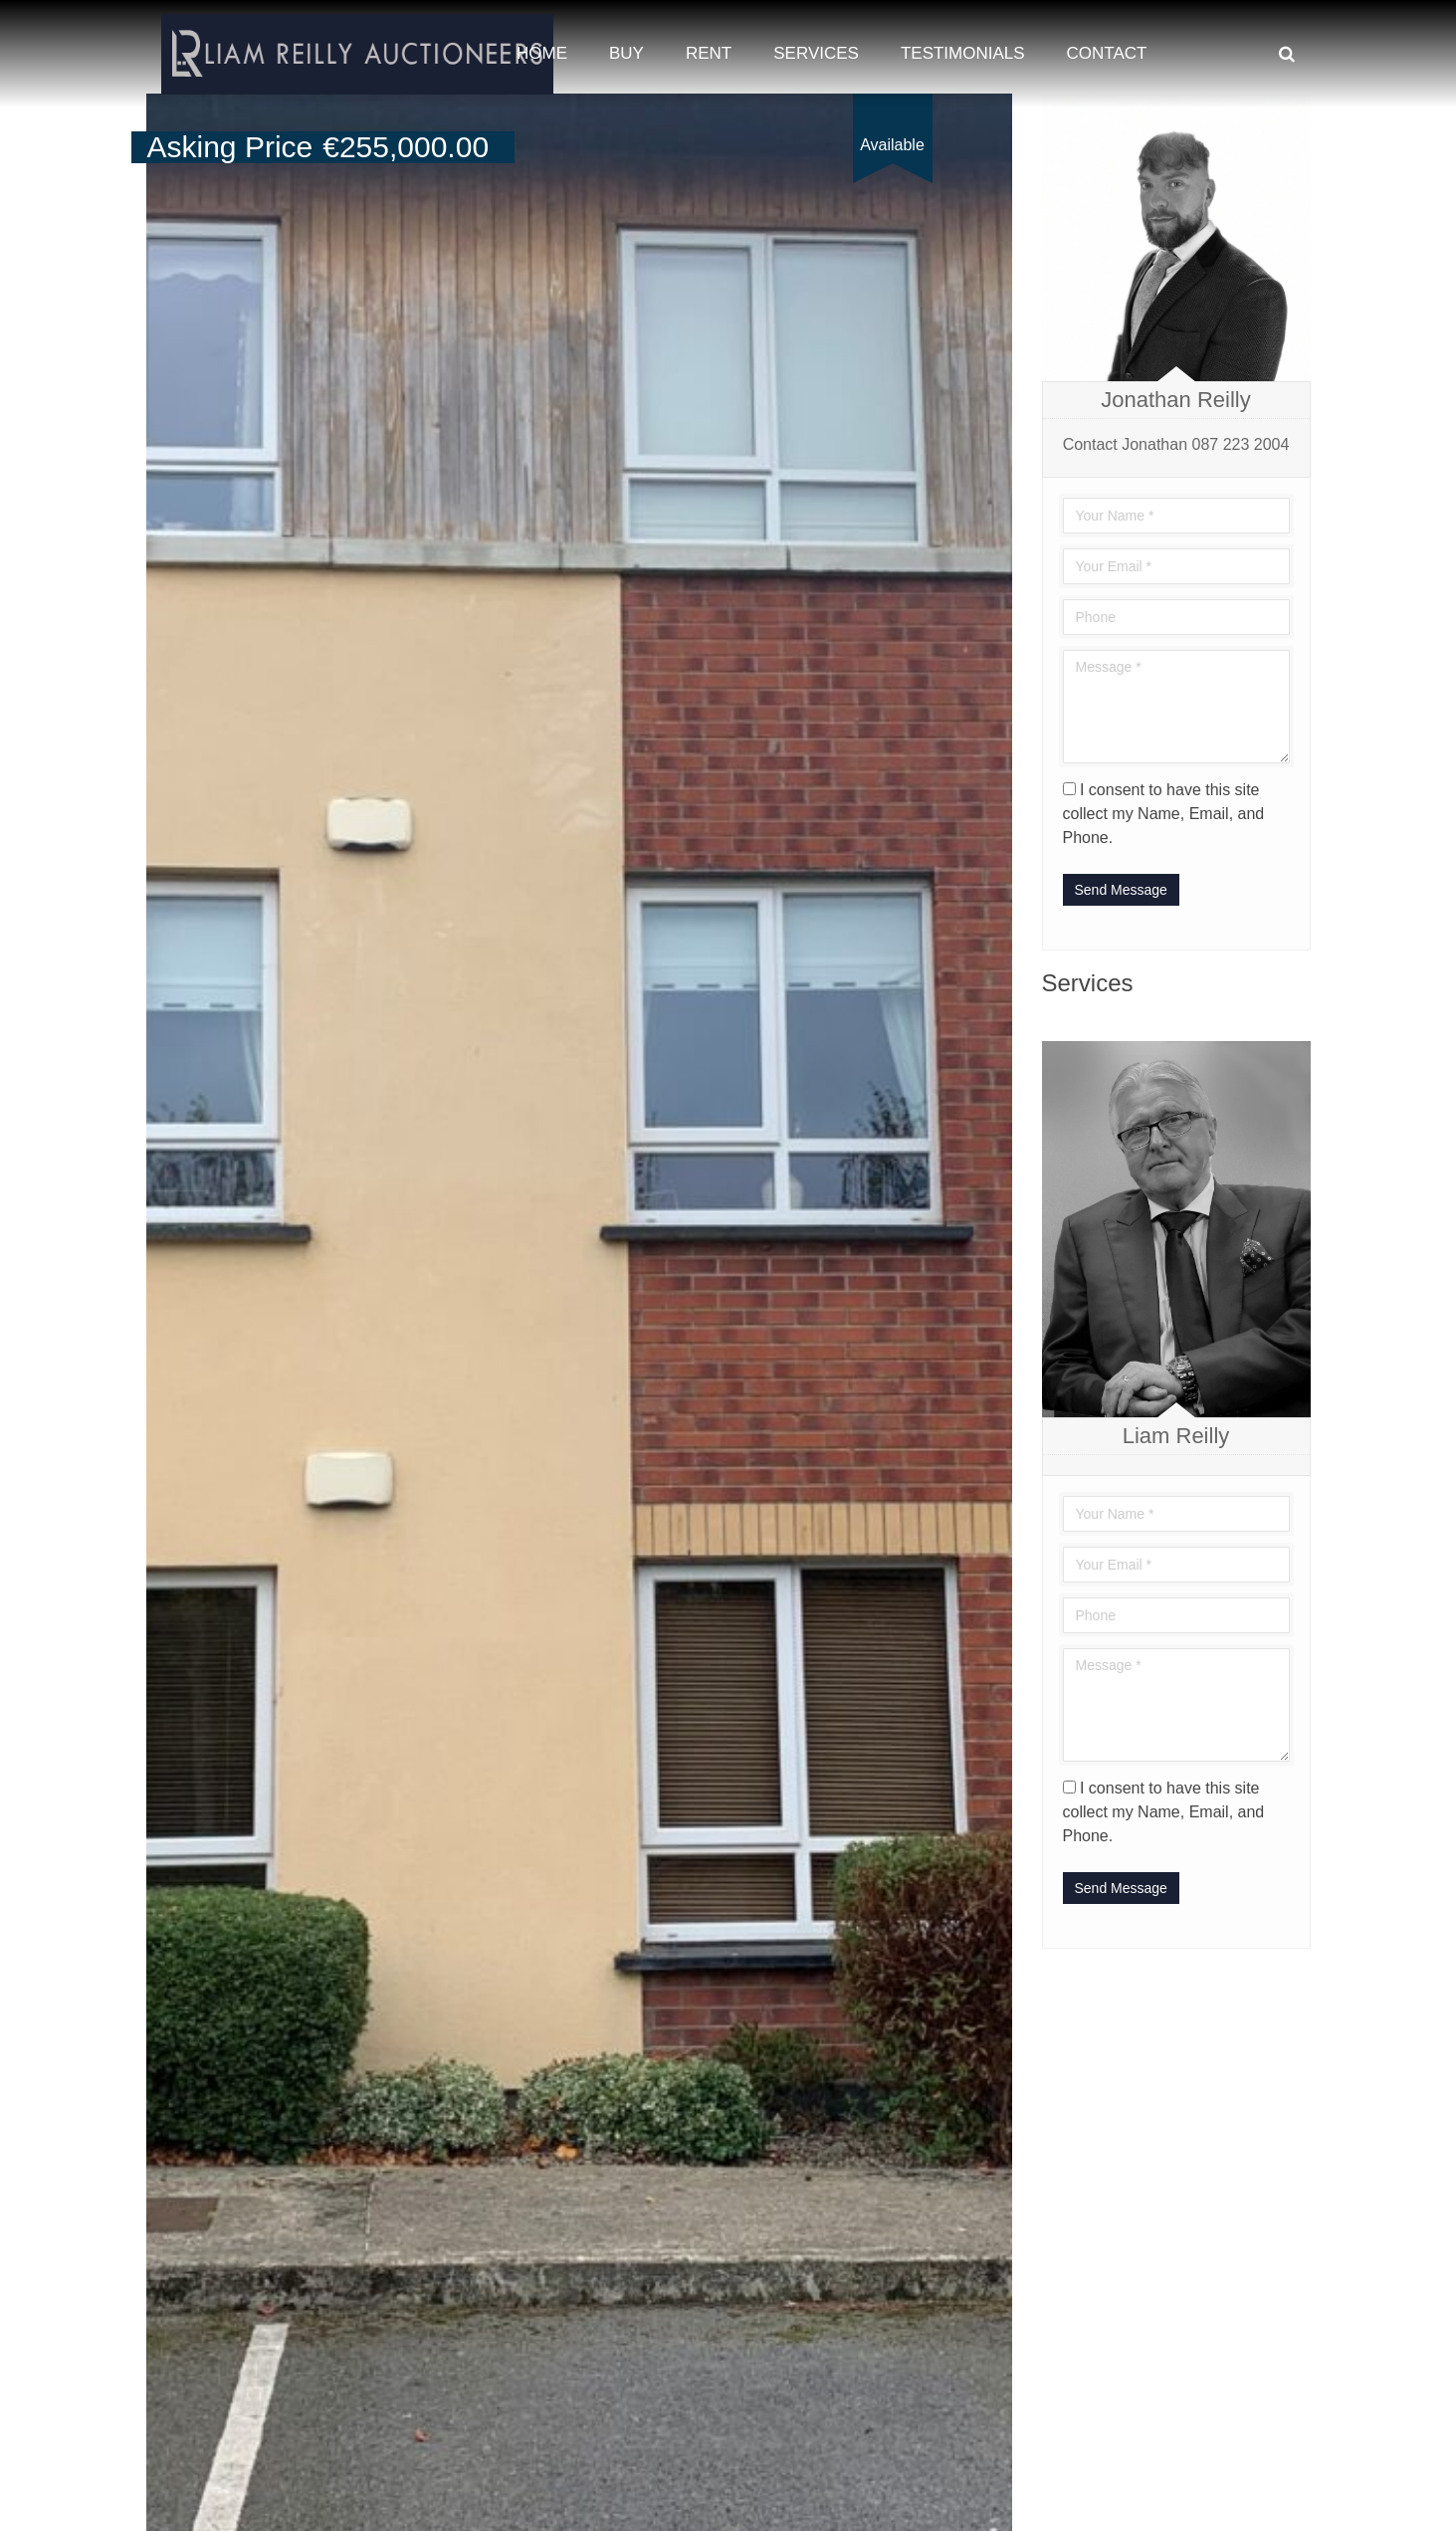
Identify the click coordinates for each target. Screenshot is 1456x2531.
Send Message (1121, 890)
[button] (994, 111)
